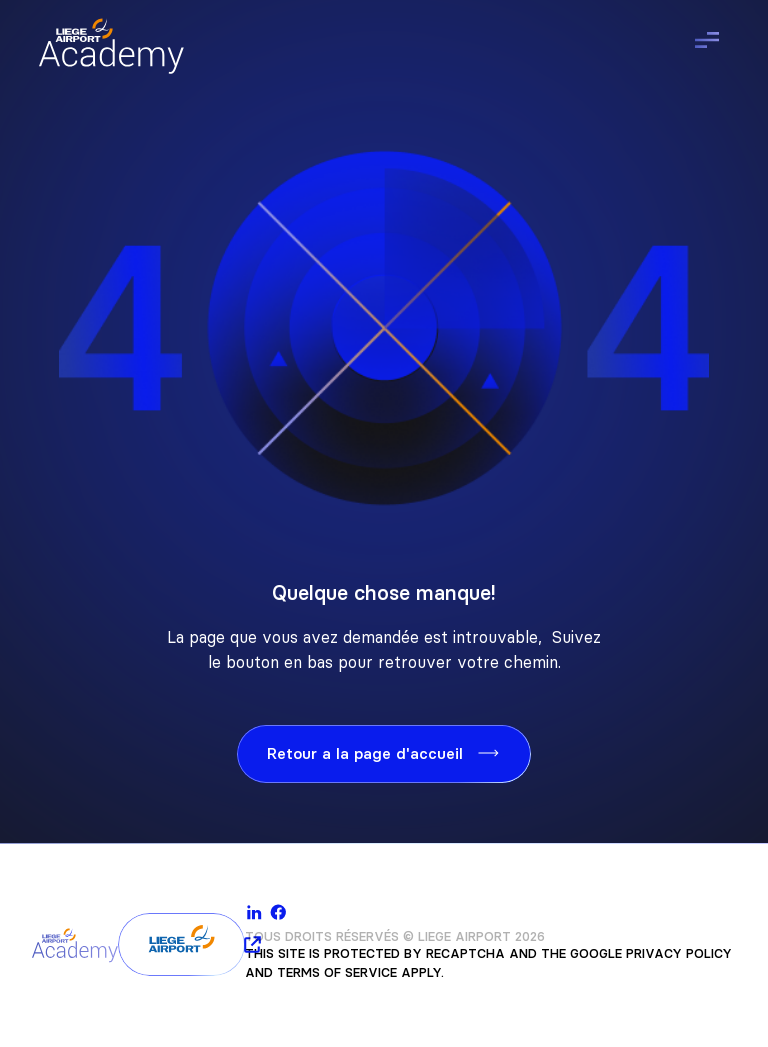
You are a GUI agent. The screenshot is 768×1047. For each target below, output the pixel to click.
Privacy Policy (679, 953)
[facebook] (278, 912)
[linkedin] (254, 912)
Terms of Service (337, 972)
